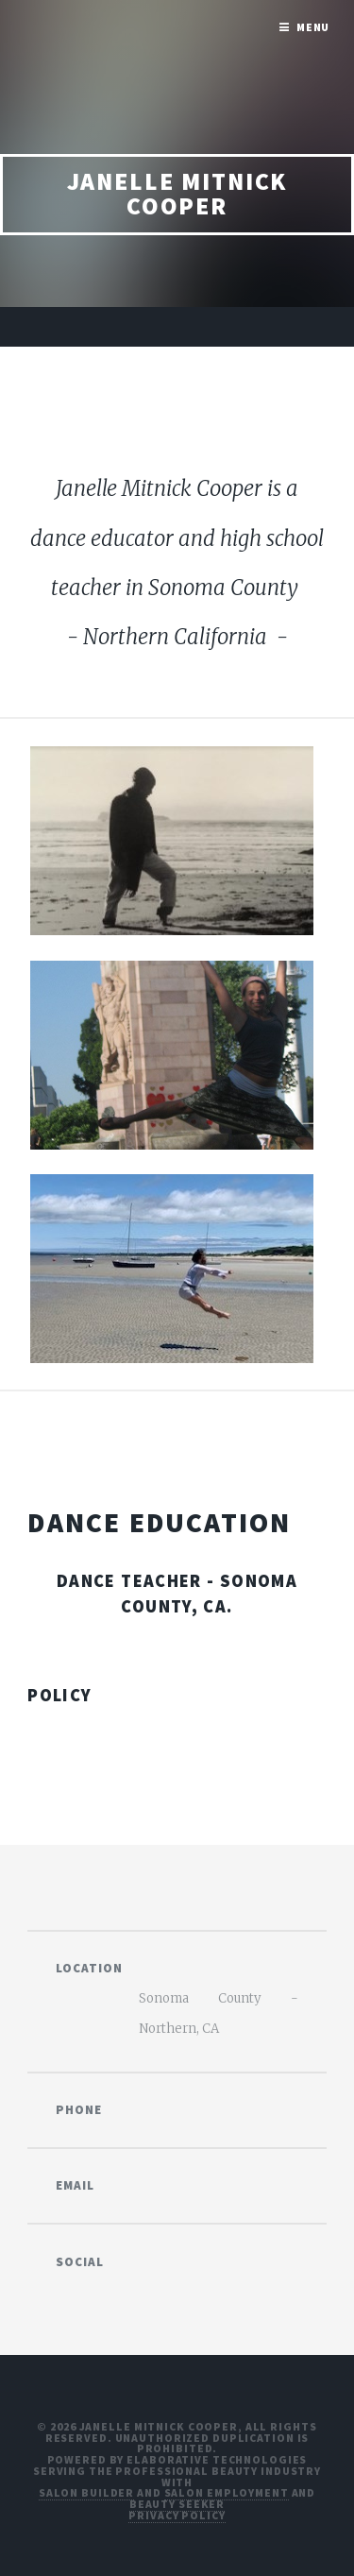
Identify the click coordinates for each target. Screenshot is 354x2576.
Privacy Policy (176, 2515)
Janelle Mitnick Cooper (177, 193)
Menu (313, 27)
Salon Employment (226, 2492)
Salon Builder (86, 2492)
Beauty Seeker (177, 2504)
